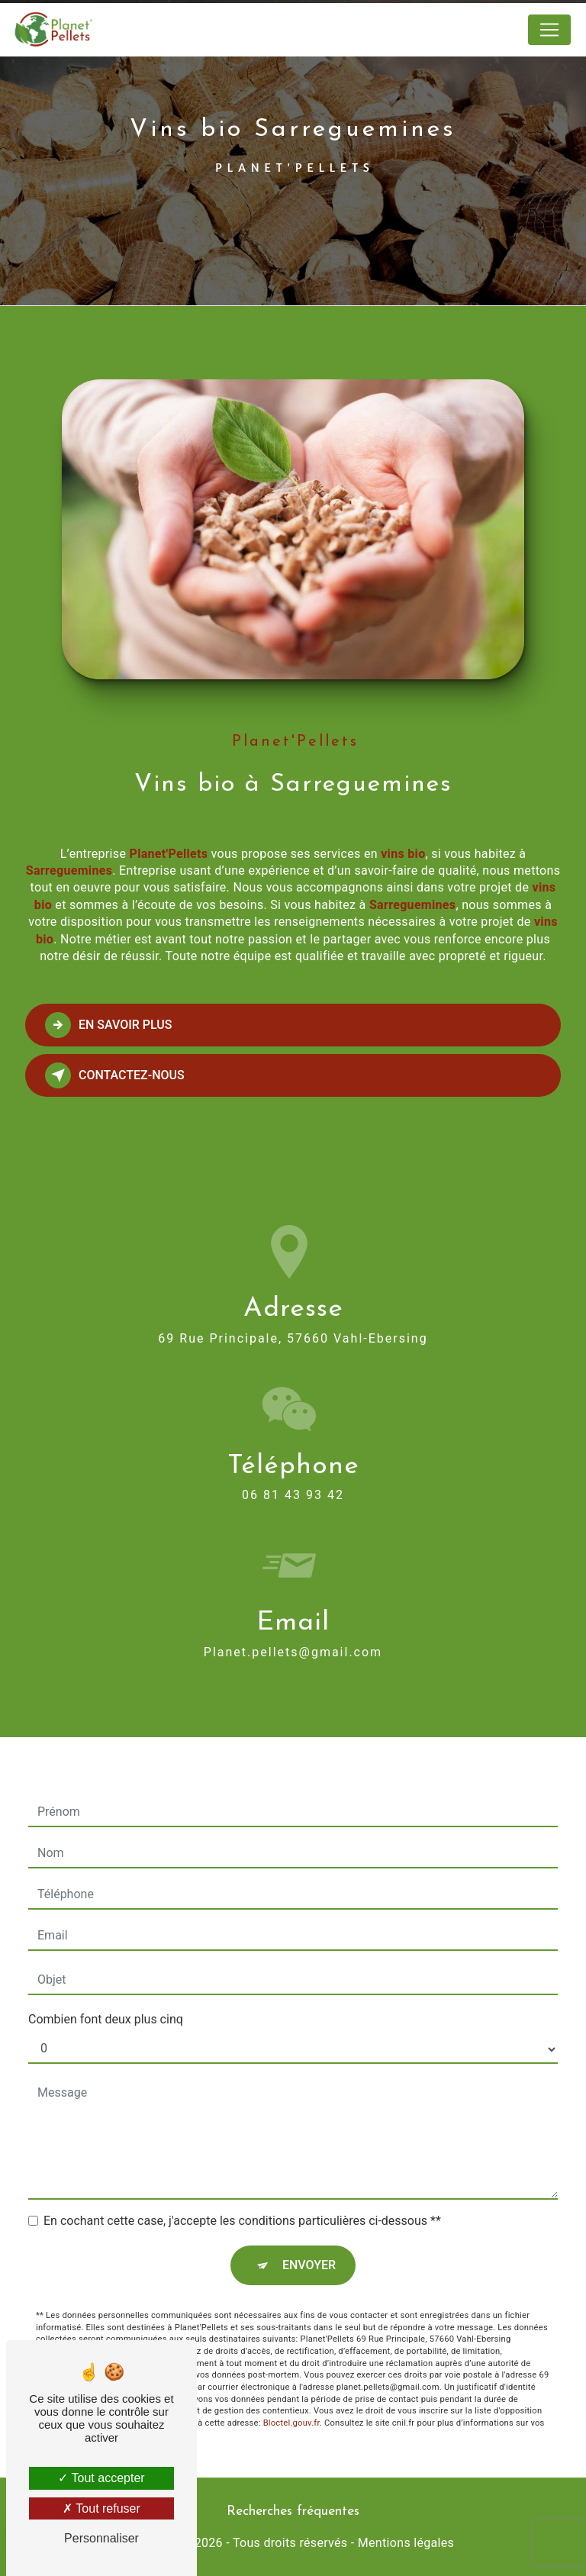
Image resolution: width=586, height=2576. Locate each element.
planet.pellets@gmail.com (293, 1629)
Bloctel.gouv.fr (291, 2401)
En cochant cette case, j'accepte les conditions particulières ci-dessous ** (242, 2198)
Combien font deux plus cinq (105, 1997)
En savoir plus (108, 1025)
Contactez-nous (115, 1075)
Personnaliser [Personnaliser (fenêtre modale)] (101, 2538)
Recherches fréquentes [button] (293, 2511)
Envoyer (309, 2243)
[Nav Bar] (549, 30)
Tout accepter (101, 2477)
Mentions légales (406, 2543)
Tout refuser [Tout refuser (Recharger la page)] (101, 2508)
